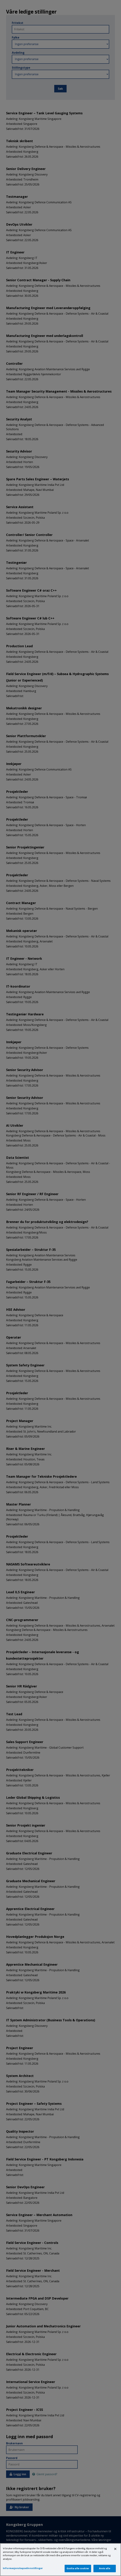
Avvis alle (104, 2571)
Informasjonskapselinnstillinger (23, 2571)
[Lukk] (115, 2552)
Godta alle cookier (78, 2571)
